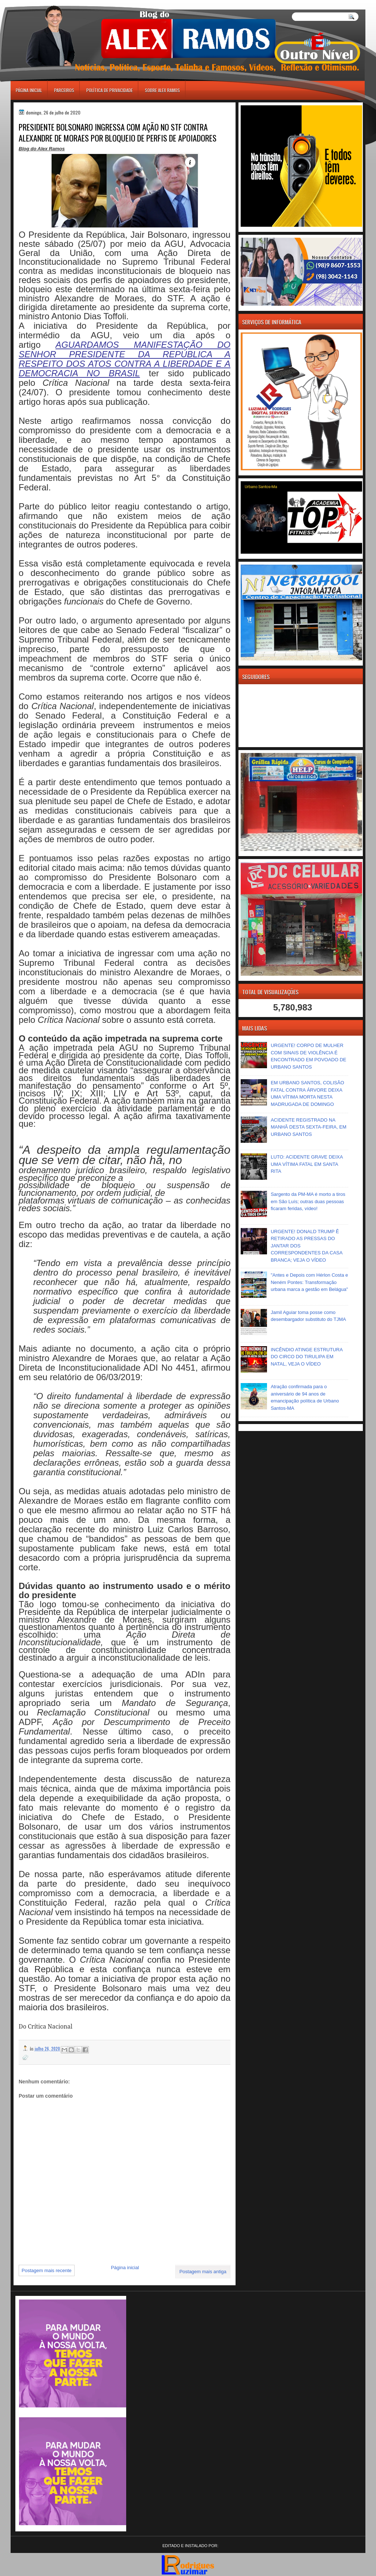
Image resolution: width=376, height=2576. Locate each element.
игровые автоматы (43, 3)
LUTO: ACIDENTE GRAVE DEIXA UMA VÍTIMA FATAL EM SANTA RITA (307, 1164)
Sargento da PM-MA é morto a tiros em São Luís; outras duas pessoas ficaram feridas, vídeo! (308, 1201)
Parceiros (64, 90)
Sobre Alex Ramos (162, 90)
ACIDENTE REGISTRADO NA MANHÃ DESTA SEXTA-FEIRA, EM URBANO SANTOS (308, 1127)
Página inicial (29, 90)
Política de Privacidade (109, 90)
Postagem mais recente (47, 2270)
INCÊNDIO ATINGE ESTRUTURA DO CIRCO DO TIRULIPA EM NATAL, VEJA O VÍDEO (306, 1357)
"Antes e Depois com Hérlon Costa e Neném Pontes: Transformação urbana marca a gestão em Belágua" (309, 1282)
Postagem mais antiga (202, 2271)
